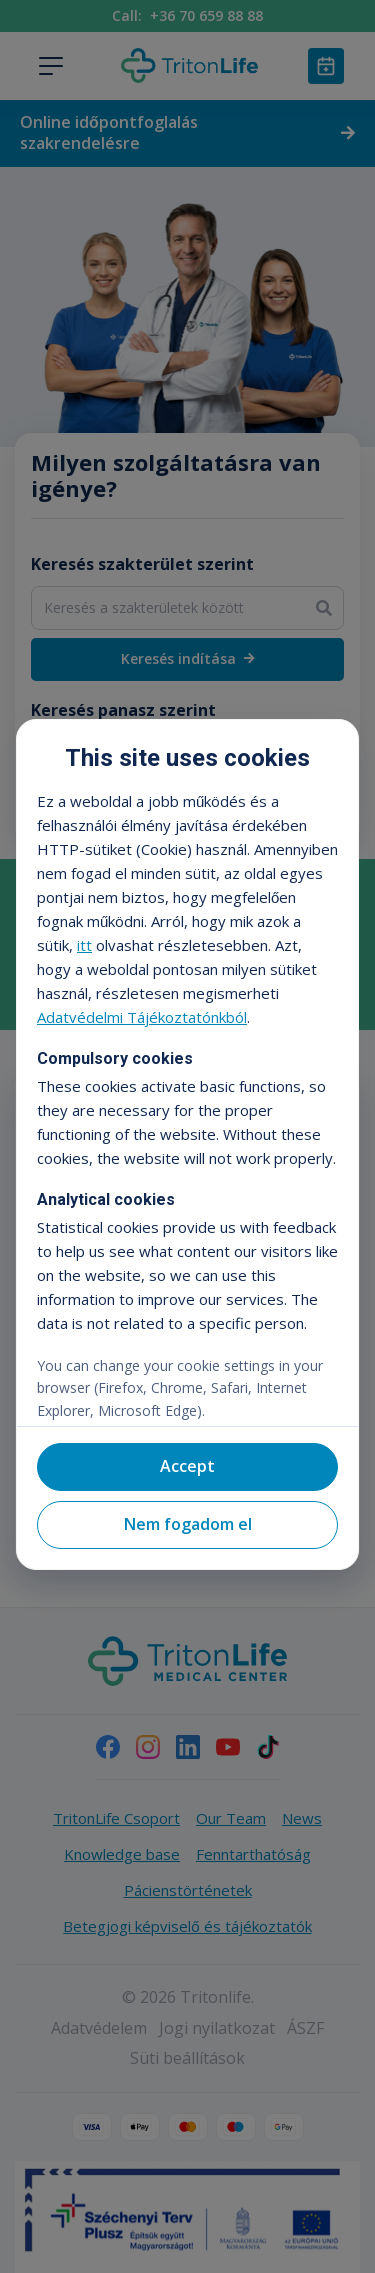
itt (84, 945)
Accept (187, 1466)
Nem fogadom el (188, 1524)
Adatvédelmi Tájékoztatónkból (142, 1017)
